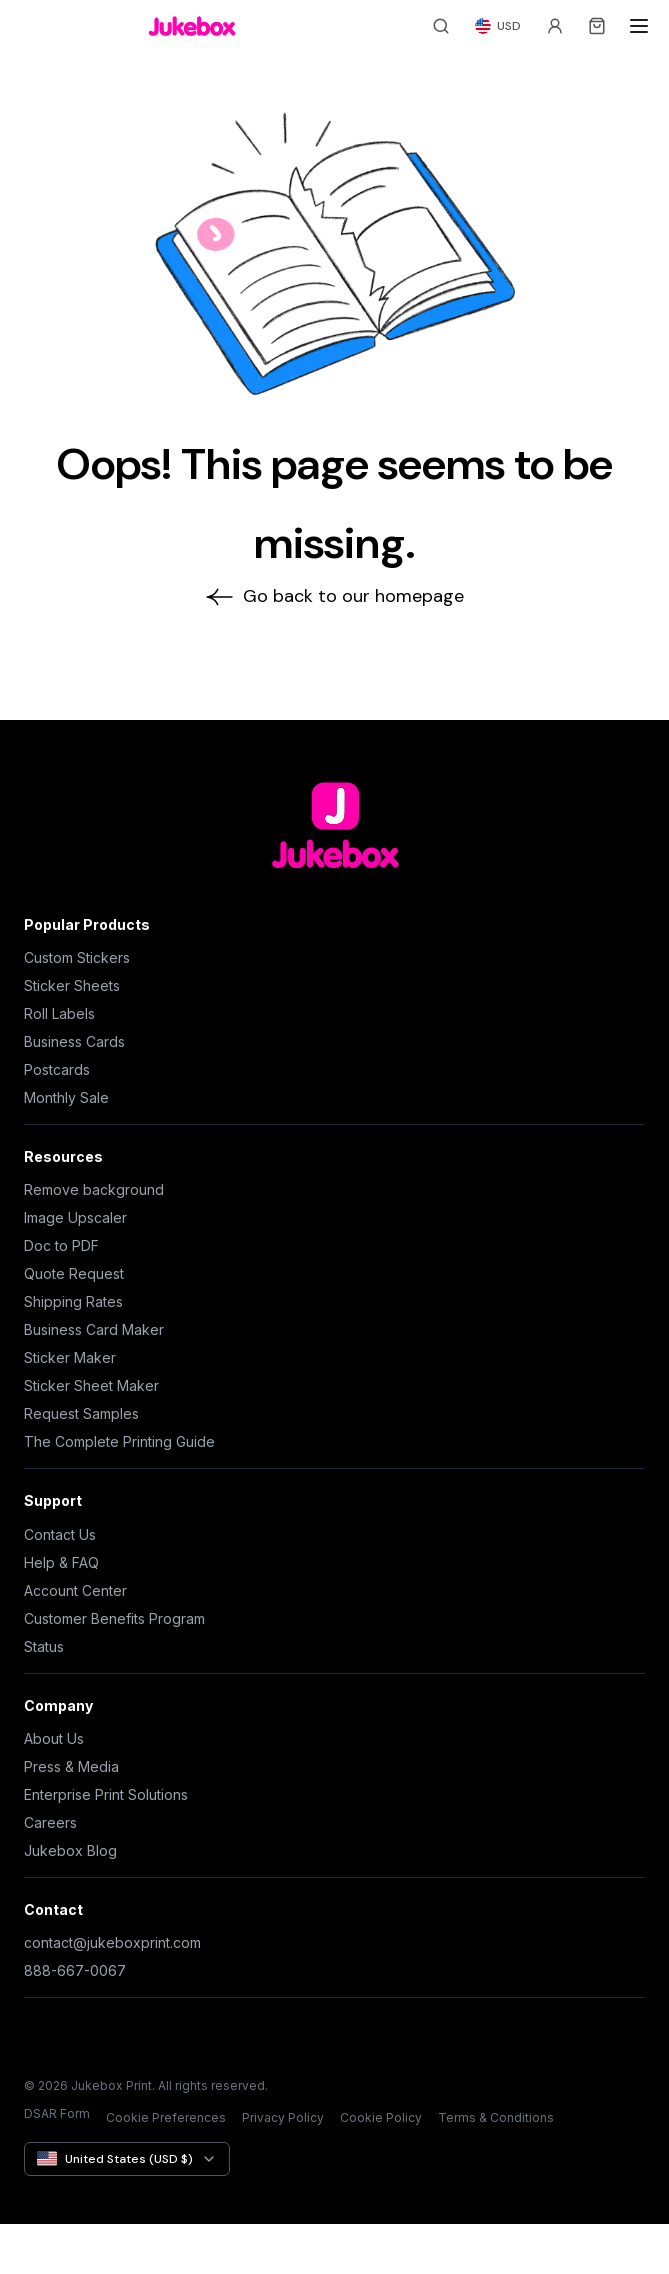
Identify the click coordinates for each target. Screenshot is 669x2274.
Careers (50, 1822)
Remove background (94, 1189)
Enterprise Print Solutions (106, 1794)
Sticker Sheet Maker (91, 1385)
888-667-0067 (75, 1970)
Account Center (75, 1590)
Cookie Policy (381, 2117)
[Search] (441, 26)
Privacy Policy (283, 2117)
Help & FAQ (61, 1562)
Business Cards (74, 1041)
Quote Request (74, 1273)
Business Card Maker (94, 1329)
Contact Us (60, 1534)
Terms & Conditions (496, 2117)
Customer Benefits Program (114, 1618)
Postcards (57, 1069)
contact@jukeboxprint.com (112, 1942)
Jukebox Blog (70, 1850)
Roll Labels (59, 1013)
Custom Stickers (77, 957)
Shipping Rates (73, 1301)
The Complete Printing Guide (119, 1441)
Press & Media (71, 1766)
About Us (54, 1738)
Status (44, 1646)
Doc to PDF (61, 1245)
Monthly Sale (66, 1097)
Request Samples (81, 1413)
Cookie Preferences (166, 2117)
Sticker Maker (70, 1357)
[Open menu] (639, 26)
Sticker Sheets (72, 985)
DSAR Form (57, 2113)
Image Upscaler (75, 1217)
